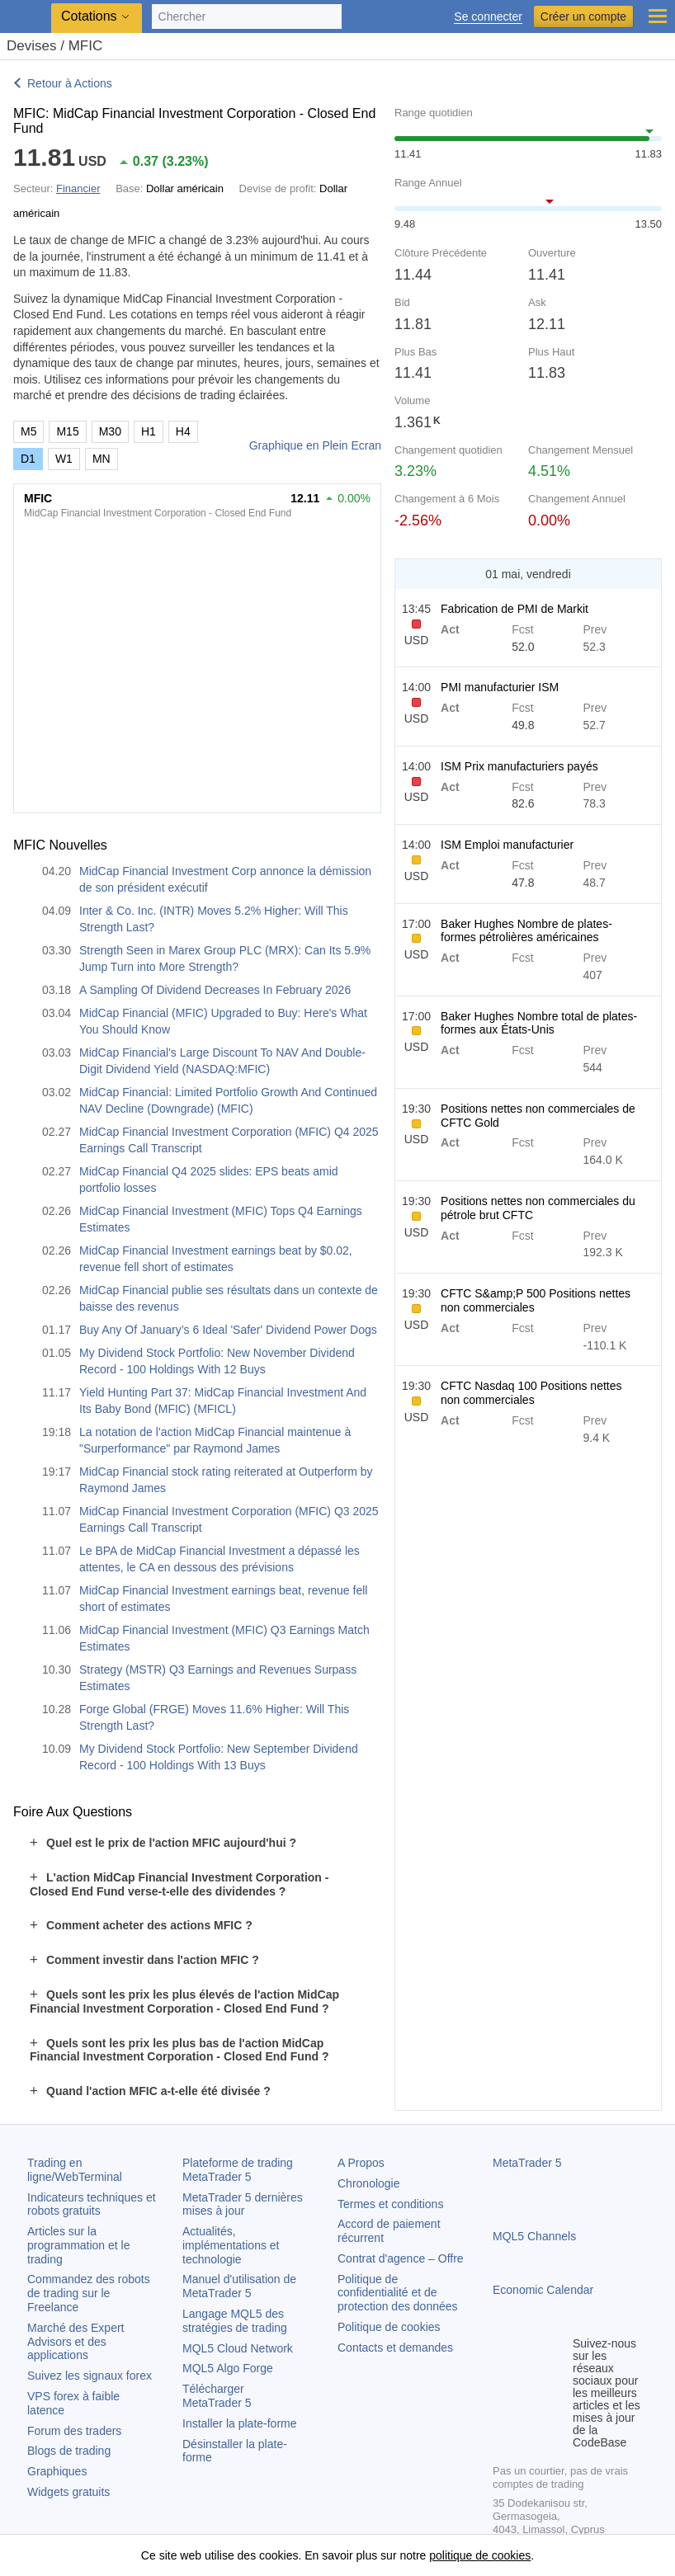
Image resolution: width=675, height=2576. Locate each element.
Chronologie (369, 2183)
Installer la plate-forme (239, 2423)
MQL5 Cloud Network (237, 2348)
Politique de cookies (389, 2326)
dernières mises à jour (242, 2204)
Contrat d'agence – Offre (401, 2258)
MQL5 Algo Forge (227, 2368)
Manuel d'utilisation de (239, 2286)
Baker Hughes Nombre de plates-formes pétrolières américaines (526, 930)
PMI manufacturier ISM (500, 687)
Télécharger (217, 2395)
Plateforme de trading (237, 2169)
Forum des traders (74, 2430)
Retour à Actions (69, 83)
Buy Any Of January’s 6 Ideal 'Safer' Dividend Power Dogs (228, 1329)
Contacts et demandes (395, 2347)
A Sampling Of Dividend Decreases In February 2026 (215, 989)
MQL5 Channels (534, 2236)
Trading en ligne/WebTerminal (74, 2169)
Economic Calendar (543, 2289)
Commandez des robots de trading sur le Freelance (88, 2293)
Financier (78, 188)
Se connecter (488, 17)
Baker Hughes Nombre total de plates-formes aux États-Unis (539, 1023)
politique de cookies (480, 2555)
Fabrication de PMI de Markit (514, 608)
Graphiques (57, 2471)
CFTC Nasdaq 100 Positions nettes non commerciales (531, 1392)
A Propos (361, 2162)
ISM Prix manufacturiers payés (519, 766)
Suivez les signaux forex (89, 2375)
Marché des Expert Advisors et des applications (76, 2341)
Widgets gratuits (68, 2491)
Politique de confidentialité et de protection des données (398, 2293)
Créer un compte (583, 16)
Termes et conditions (390, 2204)
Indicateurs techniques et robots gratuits (91, 2204)
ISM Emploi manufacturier (507, 844)
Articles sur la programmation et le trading (78, 2245)
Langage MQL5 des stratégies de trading (234, 2320)
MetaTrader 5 (527, 2162)
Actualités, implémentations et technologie (231, 2245)
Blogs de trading (69, 2450)
